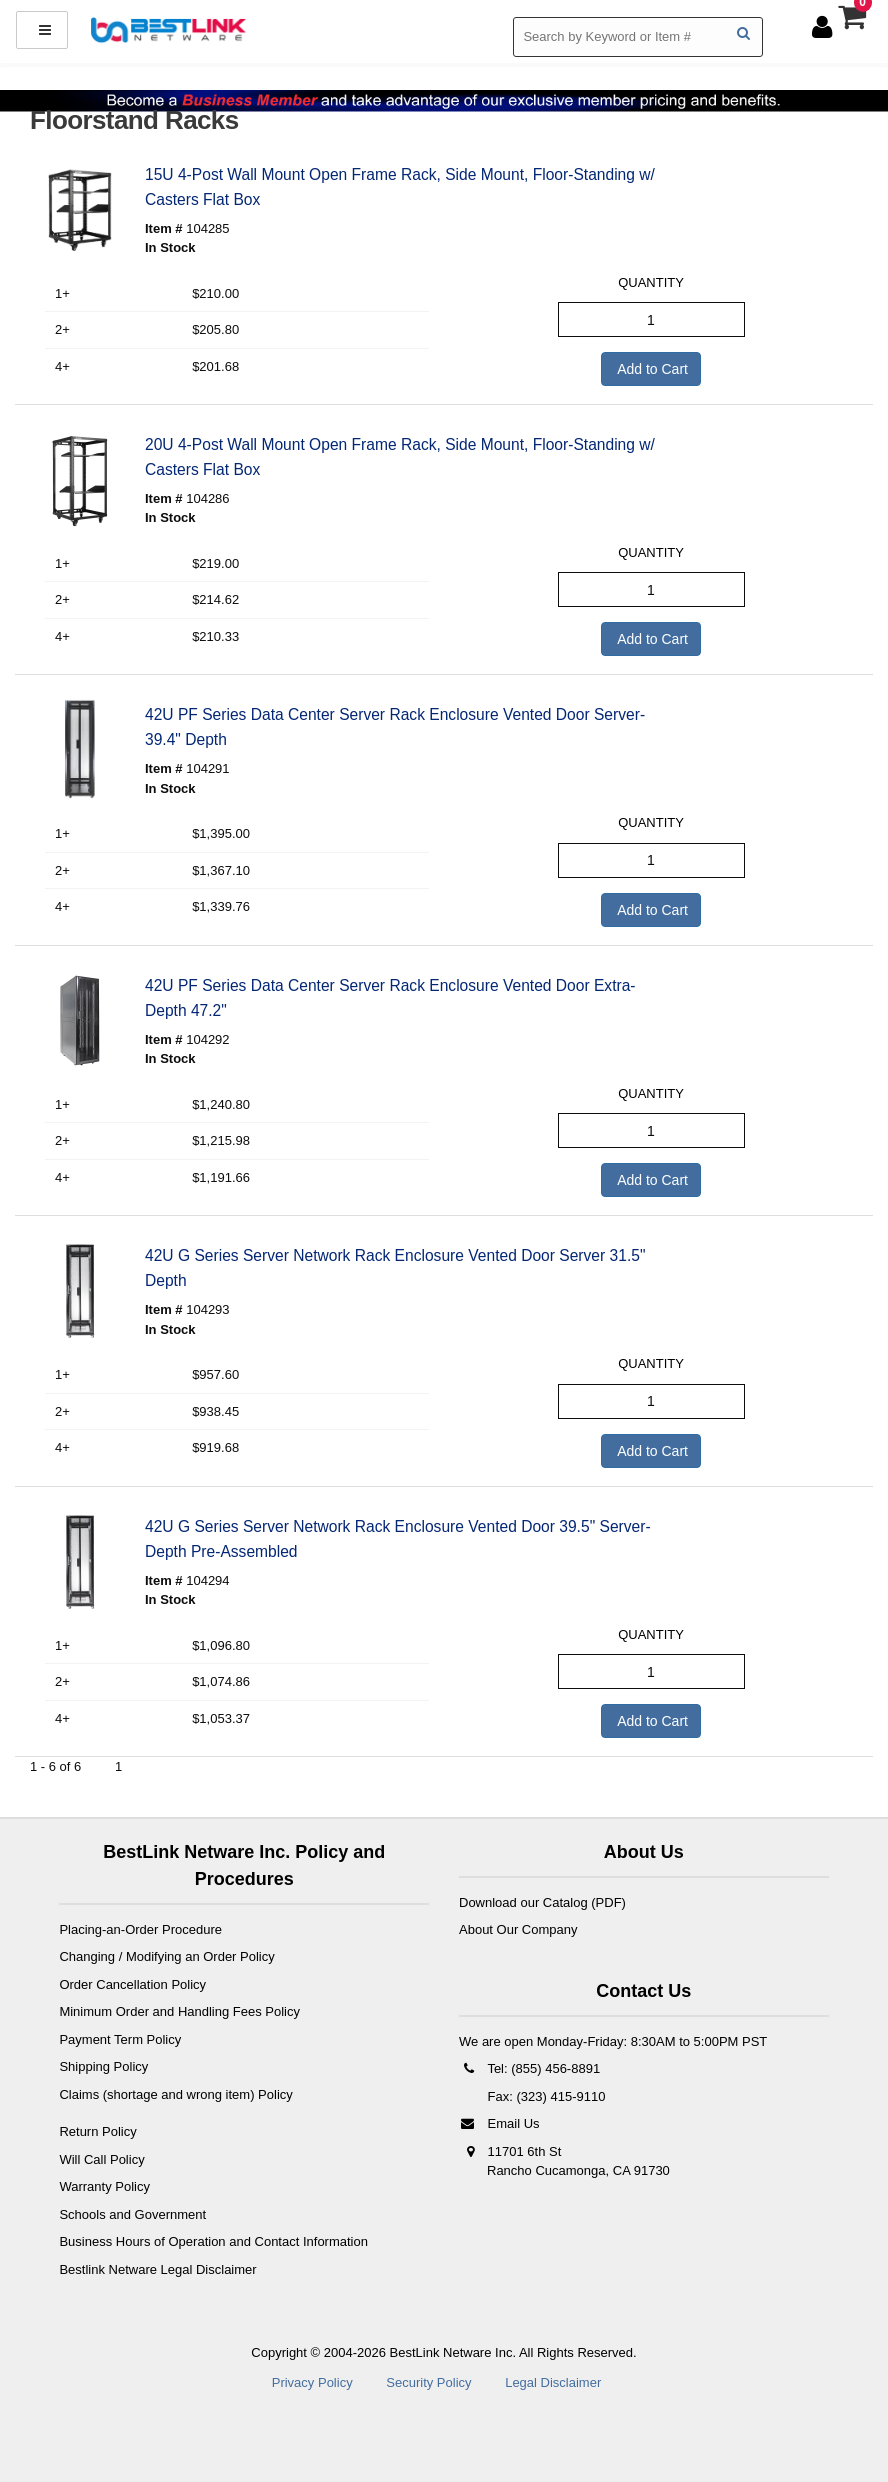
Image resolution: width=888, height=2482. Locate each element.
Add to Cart (651, 369)
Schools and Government (132, 2214)
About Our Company (518, 1929)
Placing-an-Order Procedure (140, 1929)
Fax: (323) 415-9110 (544, 2096)
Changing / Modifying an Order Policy (166, 1956)
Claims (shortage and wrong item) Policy (175, 2094)
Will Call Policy (101, 2159)
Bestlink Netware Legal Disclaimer (157, 2269)
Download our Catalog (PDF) (542, 1902)
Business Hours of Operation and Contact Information (213, 2241)
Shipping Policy (103, 2066)
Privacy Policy (312, 2382)
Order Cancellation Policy (132, 1984)
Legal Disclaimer (553, 2382)
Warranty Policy (104, 2186)
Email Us (499, 2123)
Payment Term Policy (120, 2039)
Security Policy (428, 2382)
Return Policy (97, 2131)
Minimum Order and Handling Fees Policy (179, 2011)
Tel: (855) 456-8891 (529, 2068)
